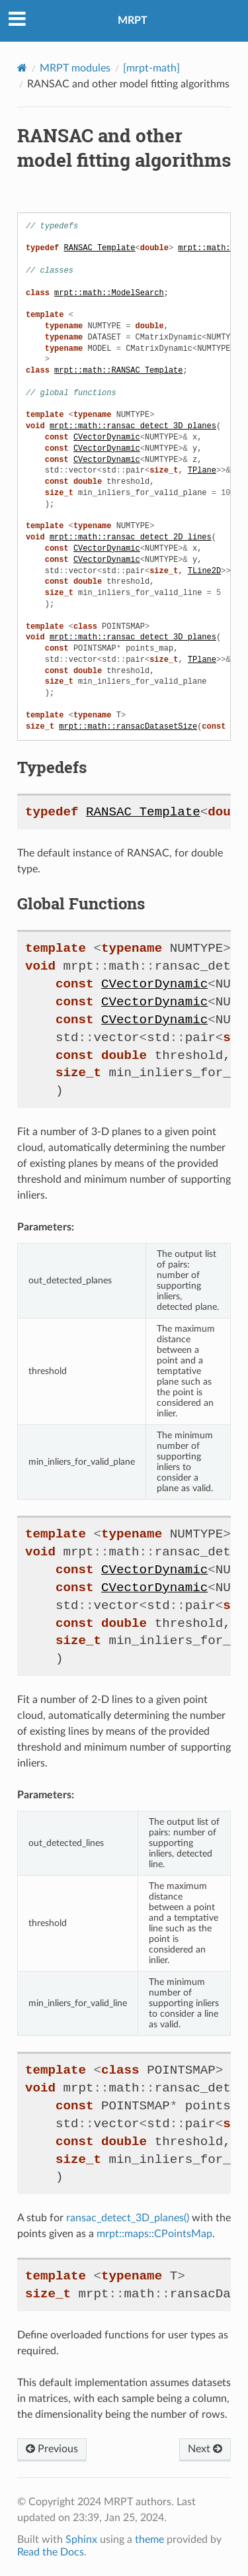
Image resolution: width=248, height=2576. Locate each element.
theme (149, 2539)
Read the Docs (50, 2552)
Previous (52, 2449)
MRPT (132, 20)
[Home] (22, 67)
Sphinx (81, 2539)
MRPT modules (75, 68)
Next (205, 2449)
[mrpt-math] (151, 68)
